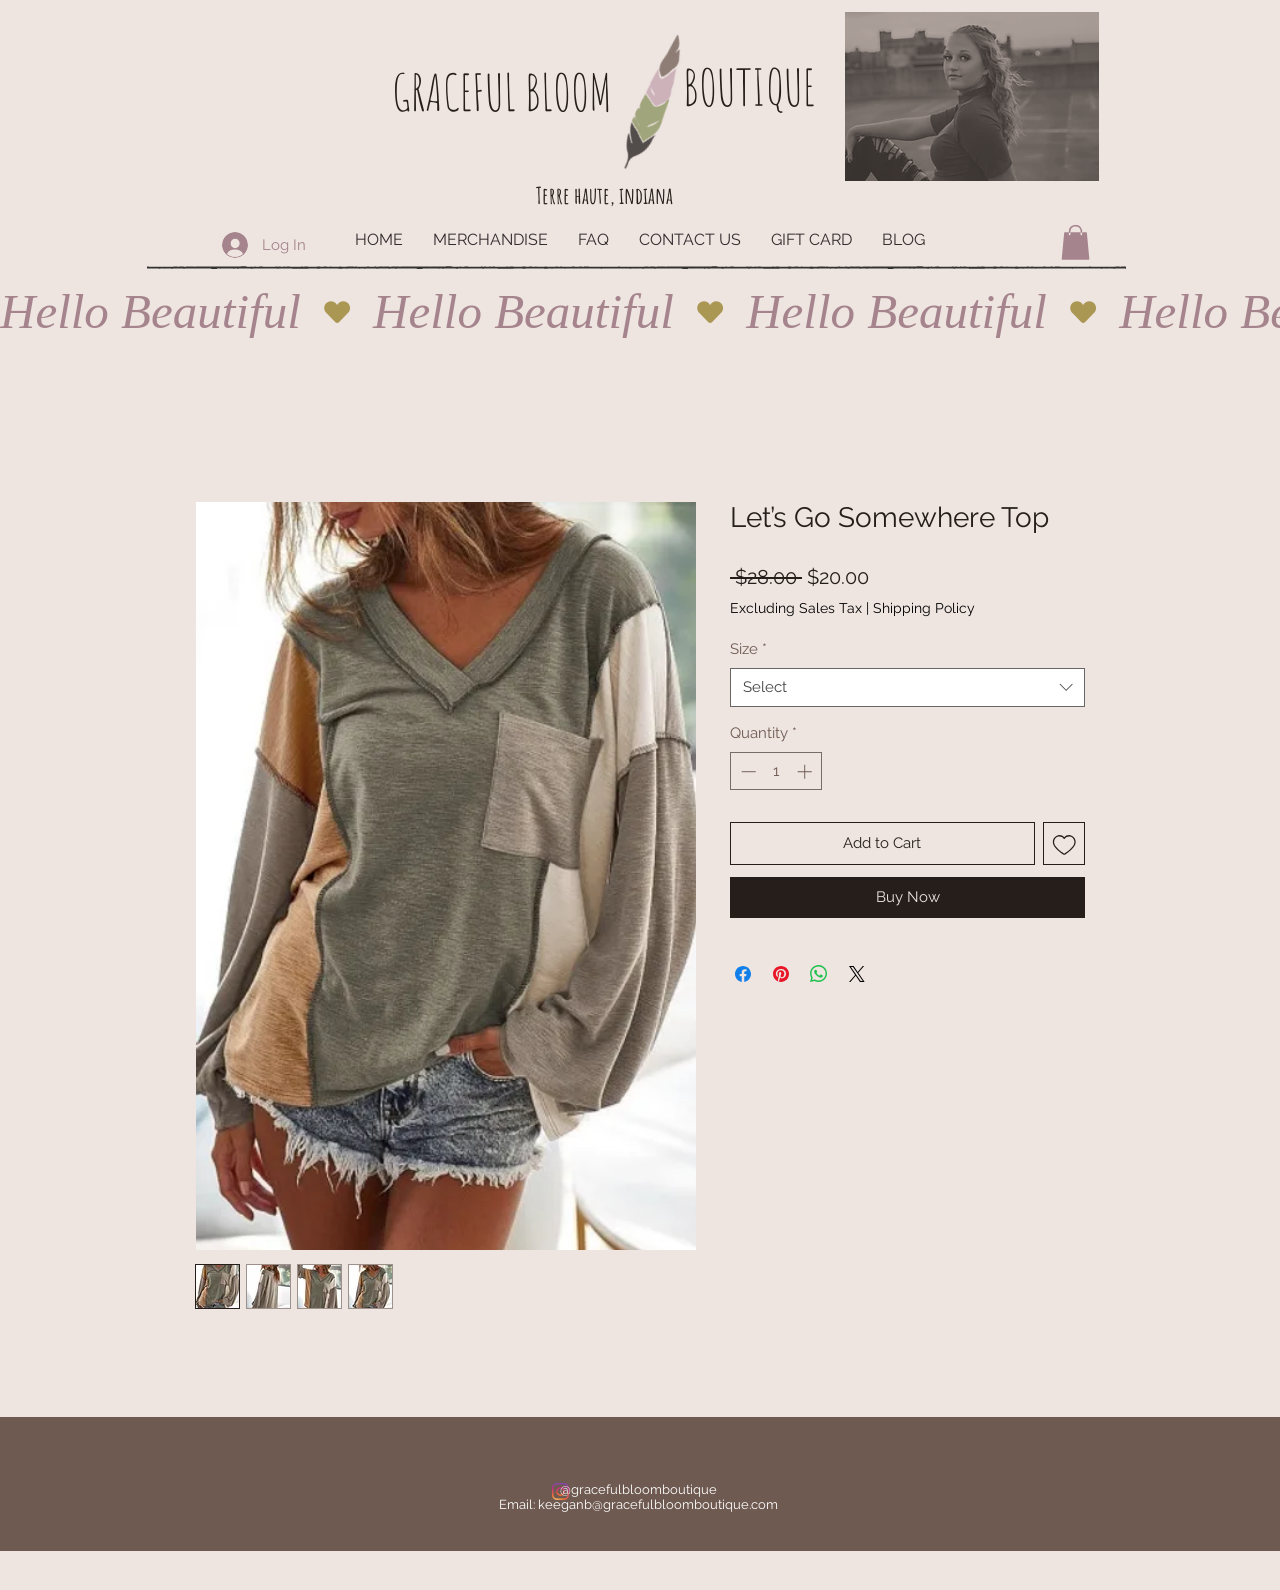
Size (748, 649)
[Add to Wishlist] (1064, 843)
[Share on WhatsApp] (819, 974)
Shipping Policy (924, 608)
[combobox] (907, 687)
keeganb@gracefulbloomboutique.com (658, 1504)
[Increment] (806, 771)
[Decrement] (746, 771)
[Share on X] (857, 974)
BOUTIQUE (749, 86)
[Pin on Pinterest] (781, 974)
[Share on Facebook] (743, 974)
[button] (1075, 242)
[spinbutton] (776, 771)
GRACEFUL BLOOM (502, 91)
